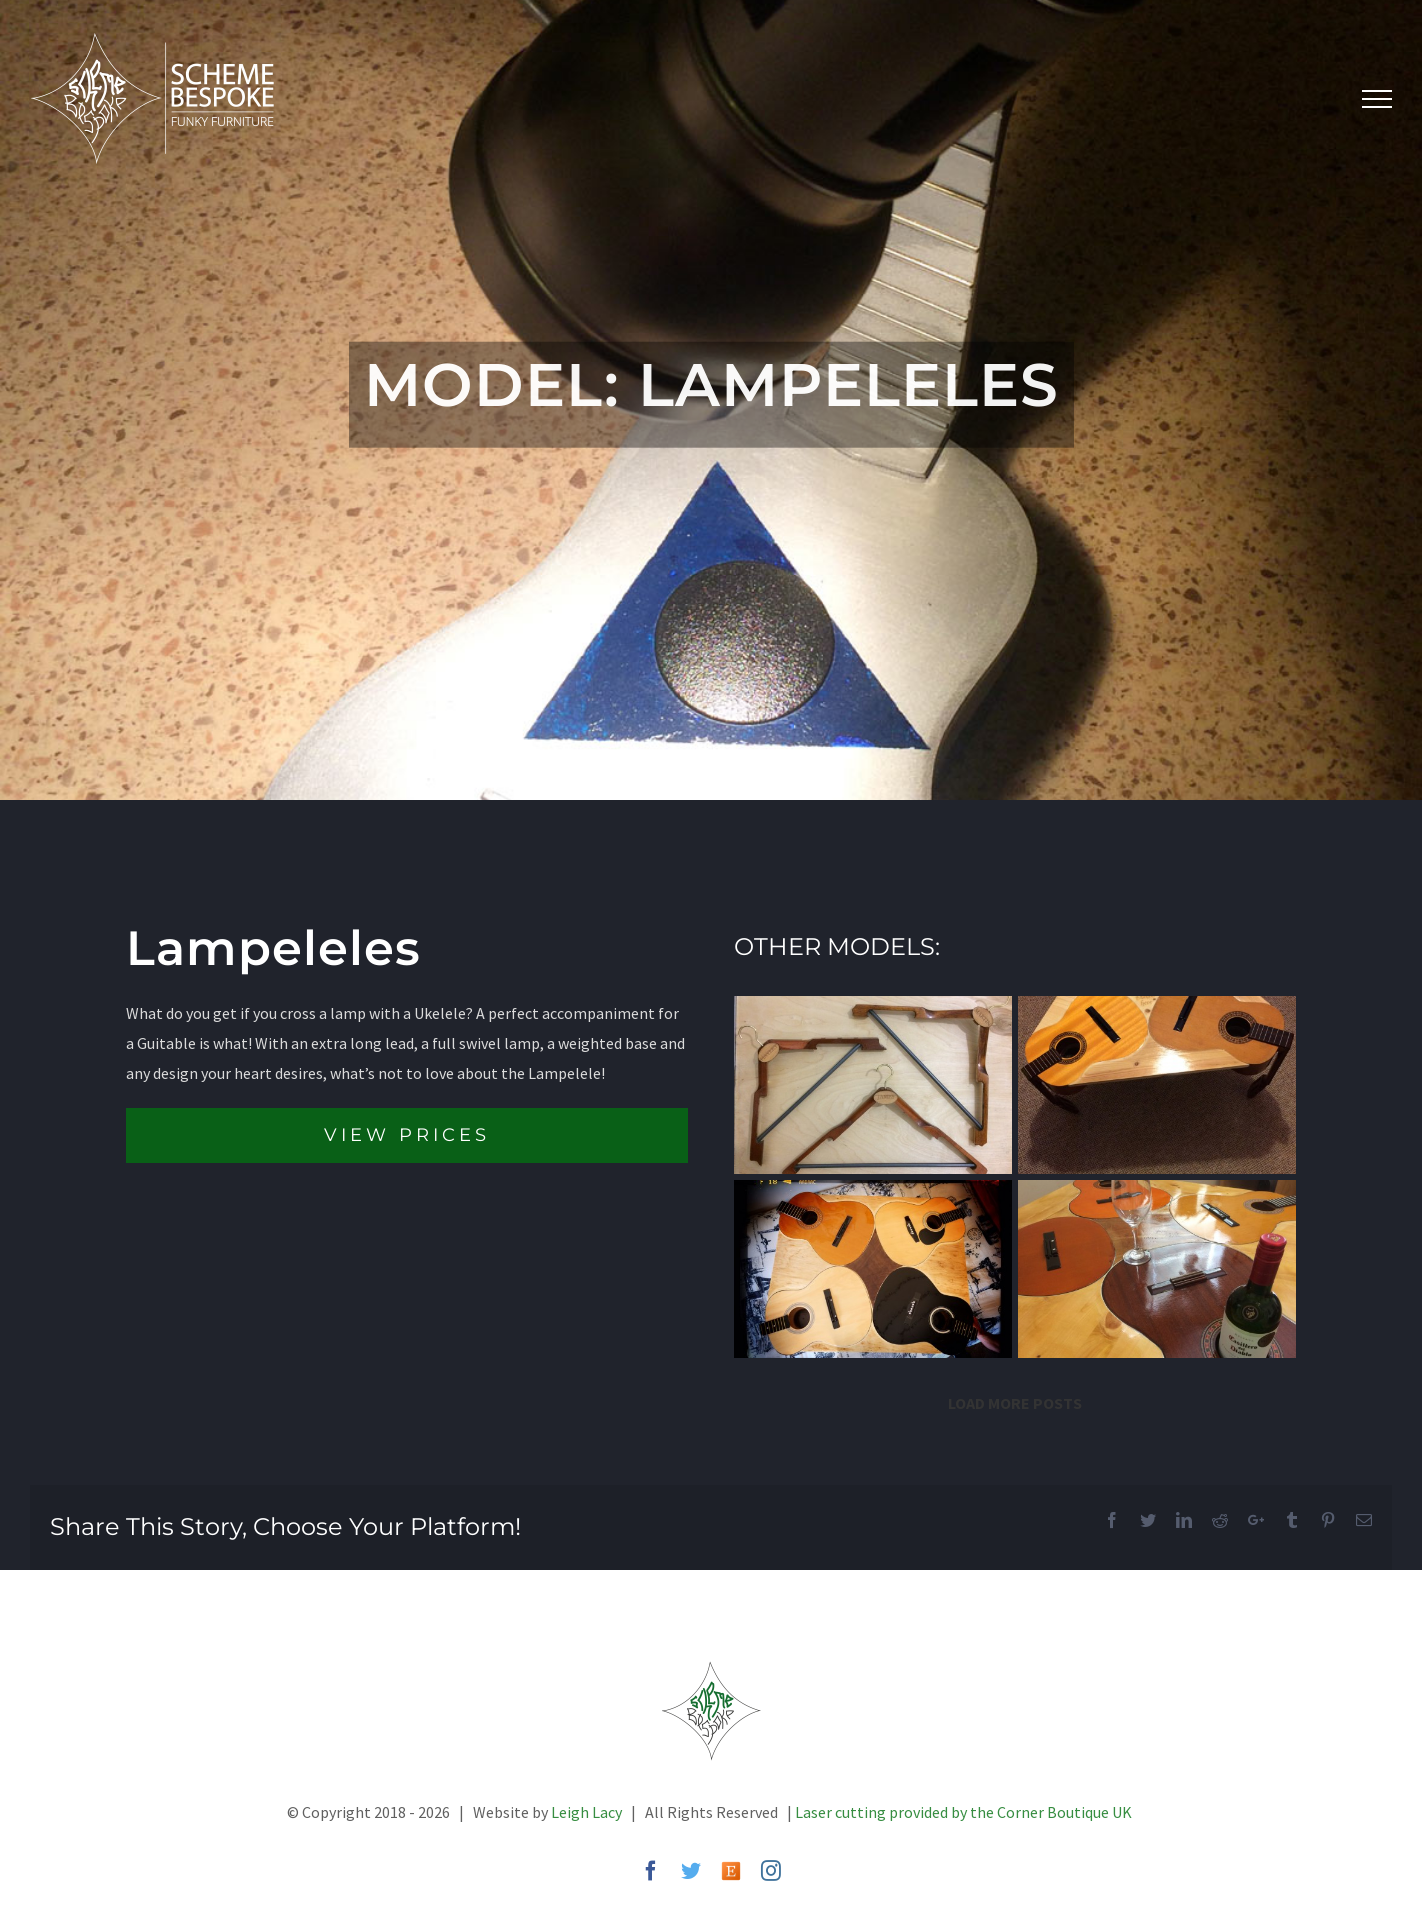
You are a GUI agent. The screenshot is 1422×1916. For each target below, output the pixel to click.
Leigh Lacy (586, 1812)
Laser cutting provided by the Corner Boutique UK (963, 1812)
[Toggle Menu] (1377, 99)
